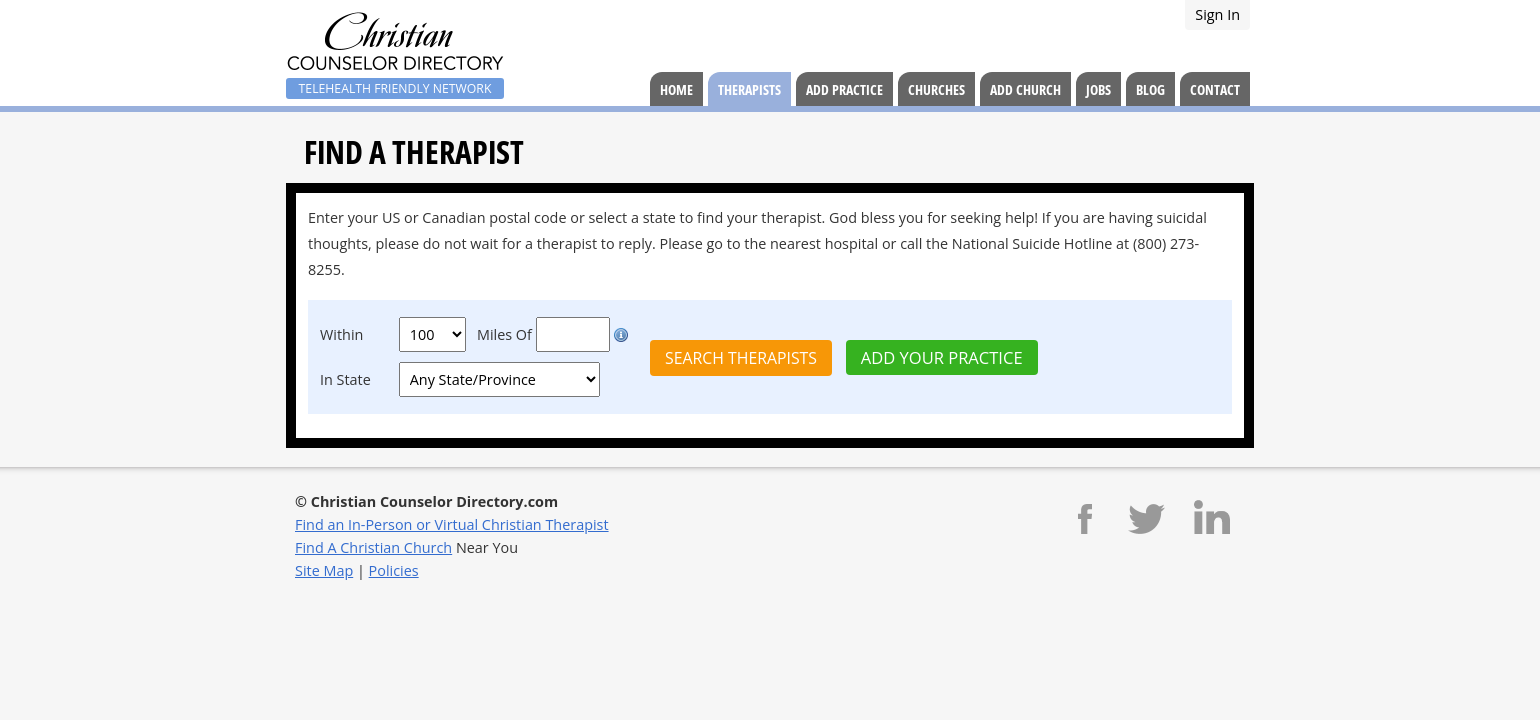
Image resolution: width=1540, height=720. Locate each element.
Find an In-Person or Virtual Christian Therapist (452, 524)
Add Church (1025, 89)
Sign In (1217, 14)
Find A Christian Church (373, 547)
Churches (936, 89)
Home (676, 89)
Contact (1215, 89)
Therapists (749, 89)
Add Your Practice (942, 357)
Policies (394, 570)
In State (345, 379)
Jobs (1098, 89)
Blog (1150, 89)
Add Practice (844, 89)
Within (341, 334)
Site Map (324, 570)
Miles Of (504, 334)
